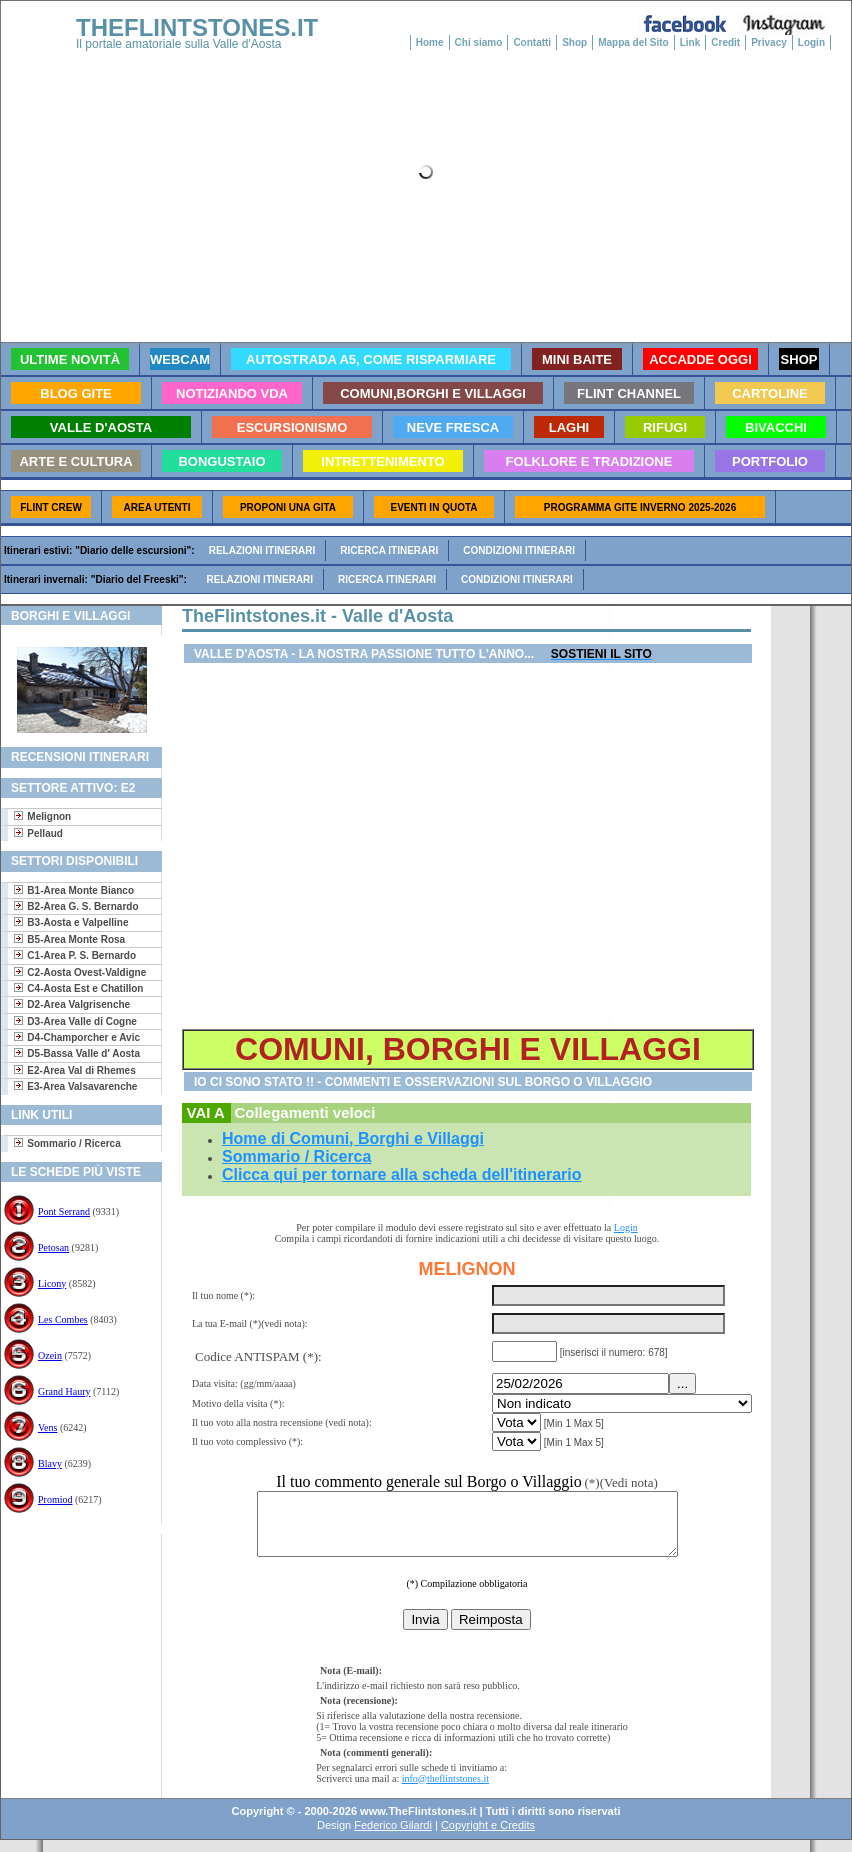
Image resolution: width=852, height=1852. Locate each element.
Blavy (50, 1463)
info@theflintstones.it (445, 1790)
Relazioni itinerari (262, 550)
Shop (574, 42)
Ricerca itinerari (389, 550)
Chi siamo (479, 42)
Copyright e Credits (488, 1837)
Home (430, 42)
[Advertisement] (73, 1598)
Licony (52, 1283)
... (682, 1383)
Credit (725, 42)
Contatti (532, 42)
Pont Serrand (64, 1211)
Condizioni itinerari (519, 550)
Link (690, 42)
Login (811, 42)
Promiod (55, 1499)
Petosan (53, 1247)
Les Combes (63, 1319)
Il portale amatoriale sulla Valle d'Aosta (179, 44)
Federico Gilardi (393, 1837)
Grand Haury (64, 1391)
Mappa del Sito (633, 42)
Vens (47, 1427)
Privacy (769, 42)
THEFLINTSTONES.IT (197, 27)
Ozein (50, 1355)
